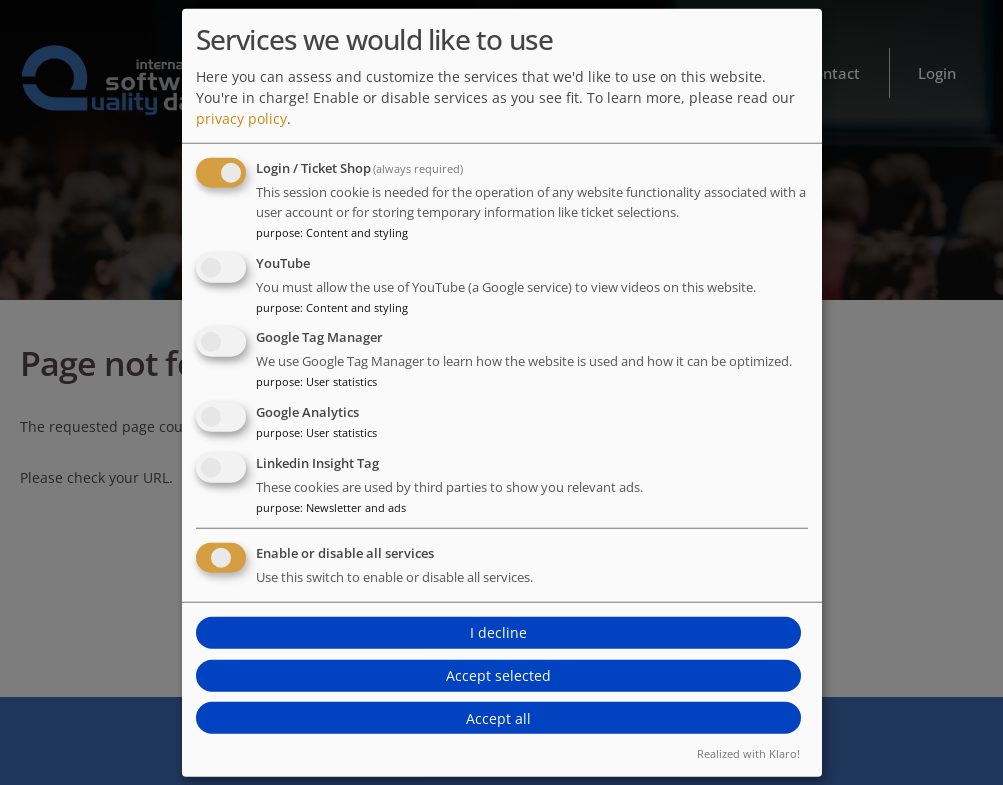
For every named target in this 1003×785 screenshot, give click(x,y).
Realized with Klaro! (748, 753)
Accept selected (498, 675)
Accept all (498, 718)
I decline (498, 632)
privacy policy (241, 118)
